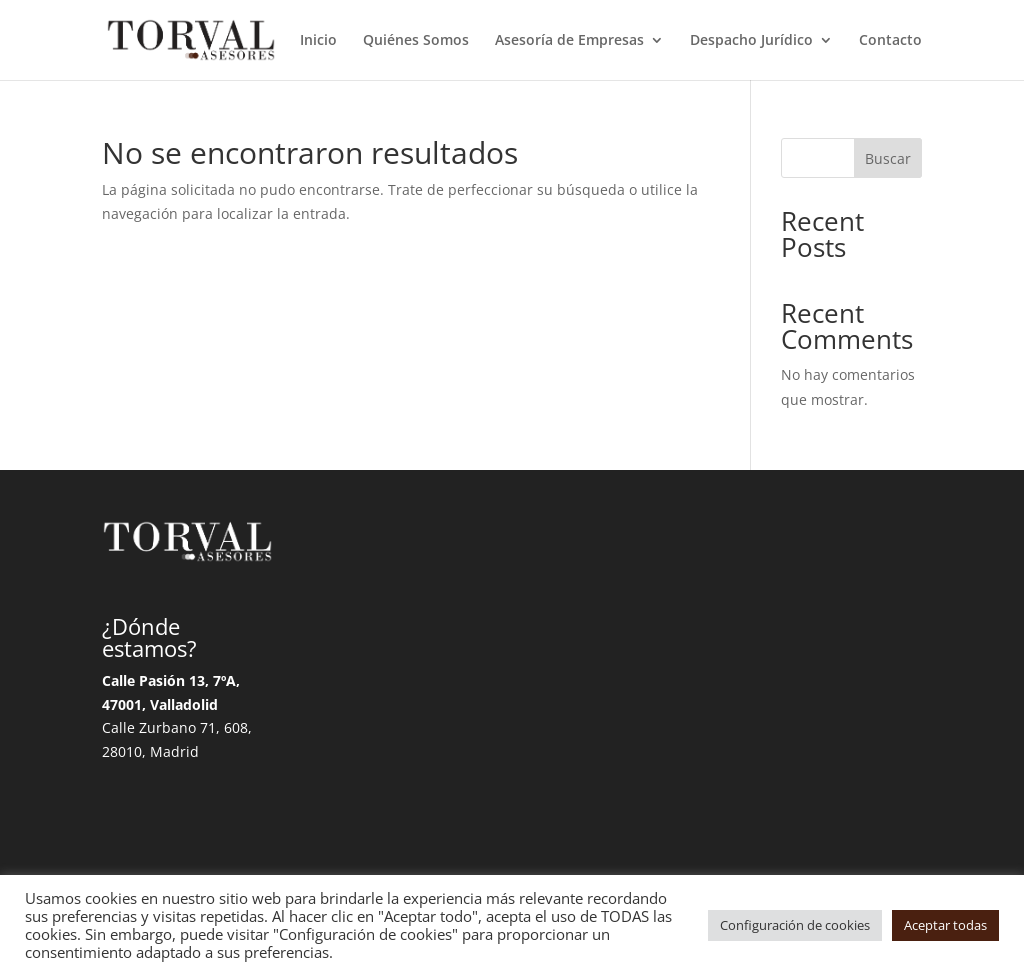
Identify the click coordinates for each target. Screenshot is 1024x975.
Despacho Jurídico (751, 41)
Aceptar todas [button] (945, 925)
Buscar (888, 158)
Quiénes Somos (416, 41)
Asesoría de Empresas (569, 41)
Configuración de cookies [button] (795, 925)
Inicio (318, 41)
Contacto (890, 41)
